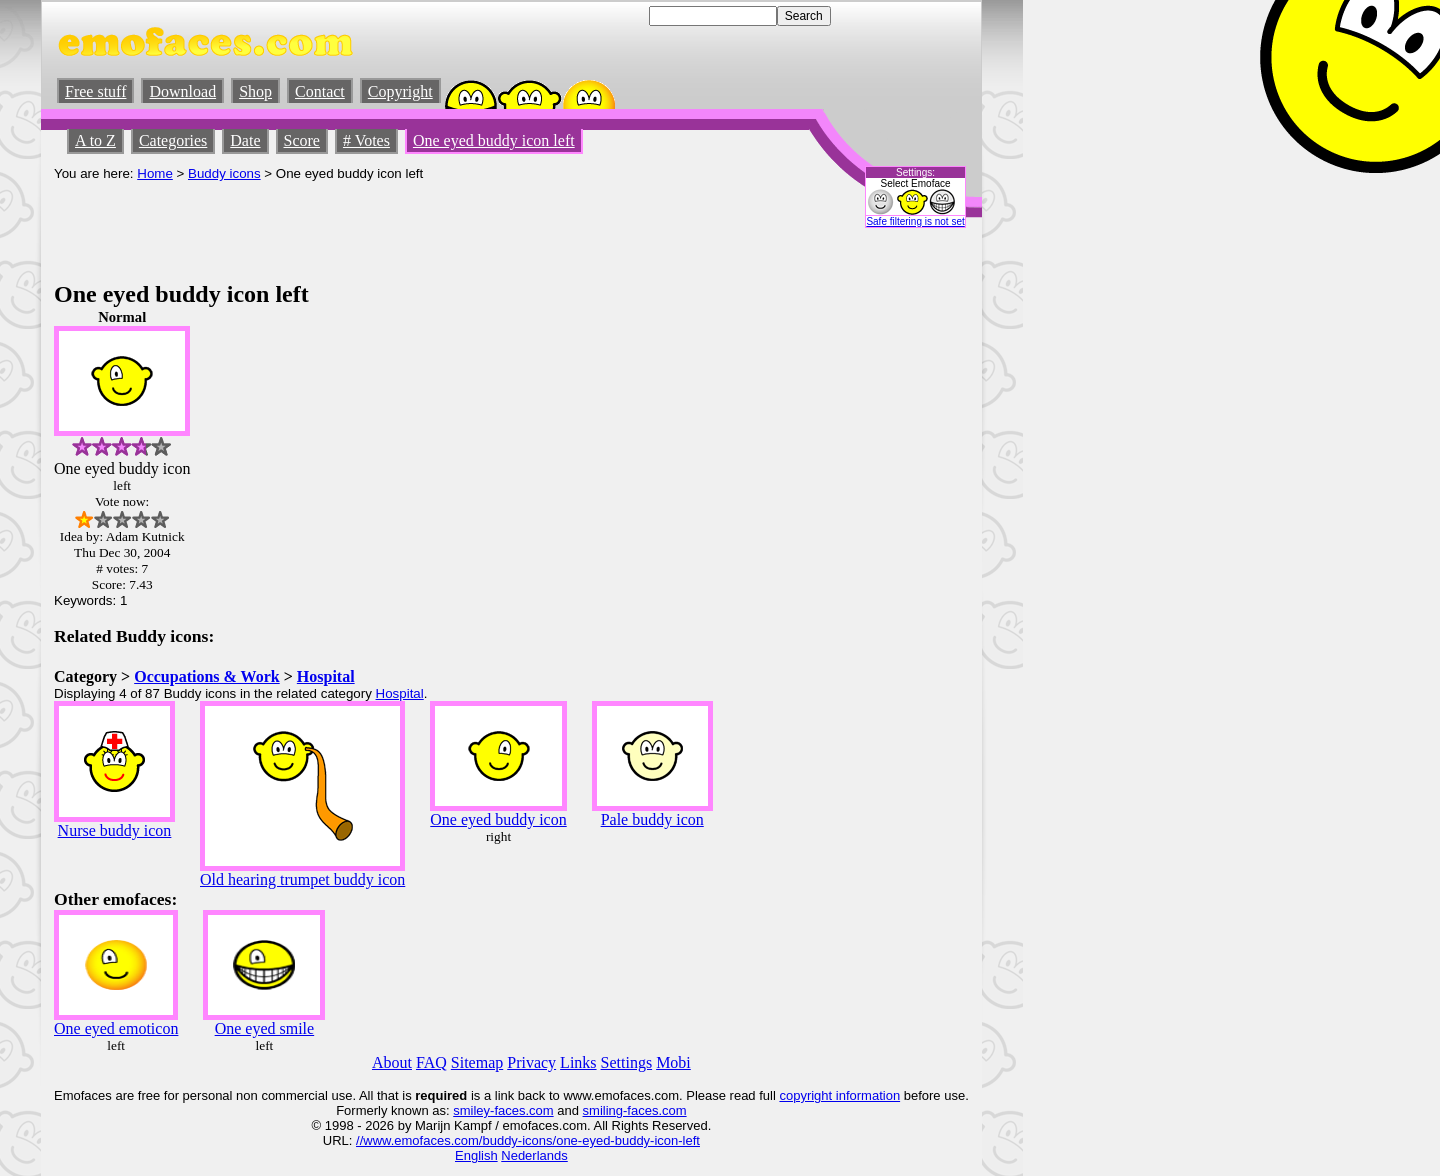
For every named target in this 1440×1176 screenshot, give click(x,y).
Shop (255, 91)
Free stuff (95, 91)
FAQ (431, 1062)
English (476, 1155)
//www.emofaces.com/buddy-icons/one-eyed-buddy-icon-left (528, 1140)
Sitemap (477, 1062)
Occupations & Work (207, 676)
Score (302, 140)
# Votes (366, 140)
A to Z (95, 140)
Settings (627, 1062)
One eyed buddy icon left (494, 140)
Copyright (400, 91)
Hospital (326, 676)
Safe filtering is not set (915, 221)
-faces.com (522, 1110)
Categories (173, 140)
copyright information (839, 1095)
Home (155, 173)
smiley (471, 1110)
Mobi (673, 1062)
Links (578, 1062)
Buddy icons (224, 173)
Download (182, 91)
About (392, 1062)
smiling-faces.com (635, 1110)
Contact (320, 91)
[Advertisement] (418, 226)
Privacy (531, 1062)
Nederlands (534, 1155)
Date (245, 140)
